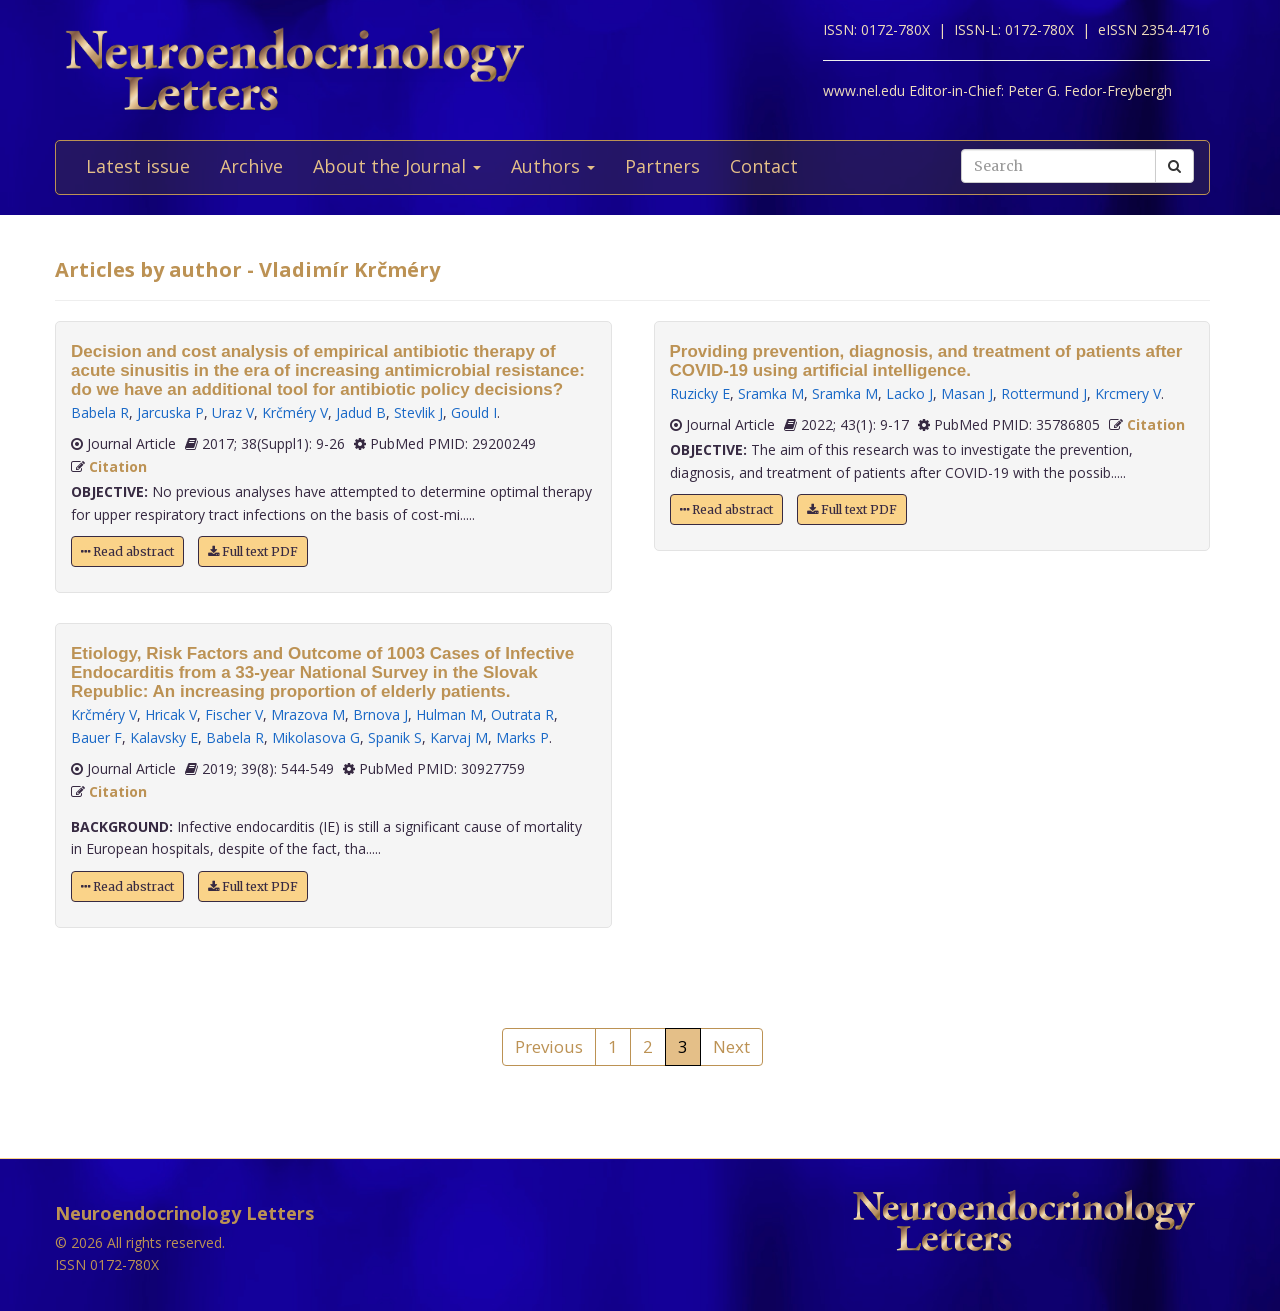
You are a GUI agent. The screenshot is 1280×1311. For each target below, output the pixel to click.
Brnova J (380, 714)
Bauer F (96, 737)
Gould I (474, 412)
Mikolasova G (316, 737)
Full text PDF (253, 551)
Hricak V (171, 714)
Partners (662, 166)
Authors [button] (553, 166)
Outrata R (522, 714)
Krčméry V (295, 412)
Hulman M (449, 714)
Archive (251, 166)
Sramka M (771, 393)
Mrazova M (308, 714)
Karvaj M (459, 737)
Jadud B (361, 412)
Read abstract (127, 551)
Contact (764, 166)
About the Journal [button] (397, 166)
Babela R (100, 412)
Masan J (967, 393)
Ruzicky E (700, 393)
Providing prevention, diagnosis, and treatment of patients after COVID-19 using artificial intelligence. (926, 361)
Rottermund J (1044, 393)
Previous (549, 1046)
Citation (118, 466)
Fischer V (234, 714)
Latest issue (138, 166)
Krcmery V (1128, 393)
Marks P (522, 737)
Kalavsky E (164, 737)
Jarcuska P (170, 412)
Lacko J (909, 393)
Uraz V (233, 412)
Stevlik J (418, 412)
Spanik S (395, 737)
